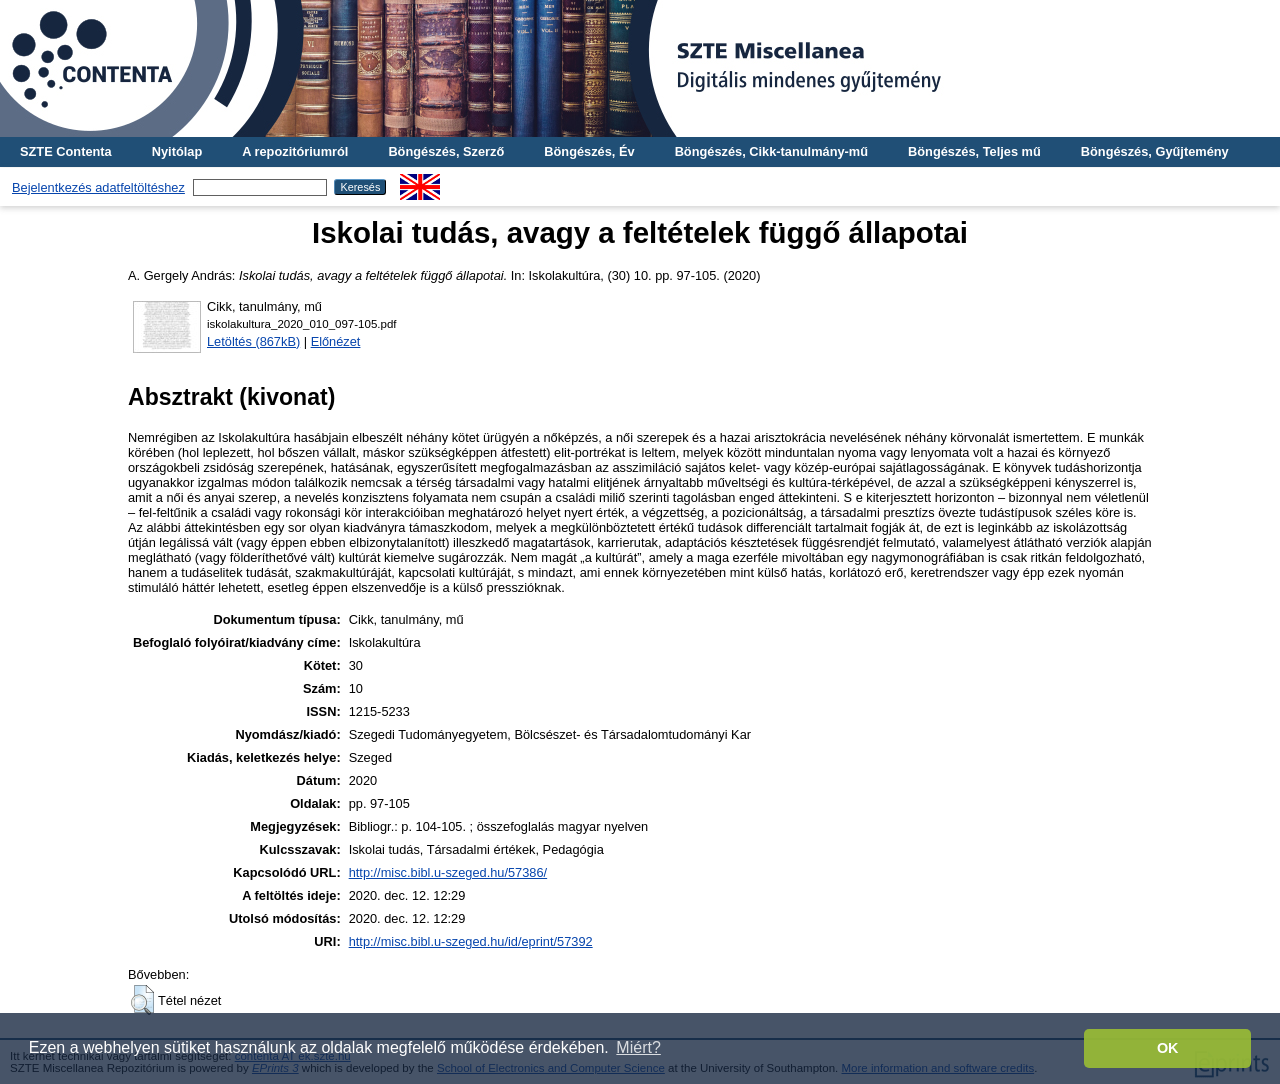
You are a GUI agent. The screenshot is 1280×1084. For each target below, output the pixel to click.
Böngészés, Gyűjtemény (1155, 151)
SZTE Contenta (66, 151)
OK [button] (1168, 1048)
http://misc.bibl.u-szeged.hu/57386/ (448, 872)
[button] (142, 1000)
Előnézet (336, 341)
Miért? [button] (638, 1047)
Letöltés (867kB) (253, 341)
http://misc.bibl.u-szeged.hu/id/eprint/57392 (471, 941)
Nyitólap (177, 151)
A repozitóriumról (295, 151)
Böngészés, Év (589, 151)
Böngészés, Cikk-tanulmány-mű (771, 151)
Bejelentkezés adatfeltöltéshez (98, 187)
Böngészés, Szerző (446, 151)
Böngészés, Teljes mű (974, 151)
